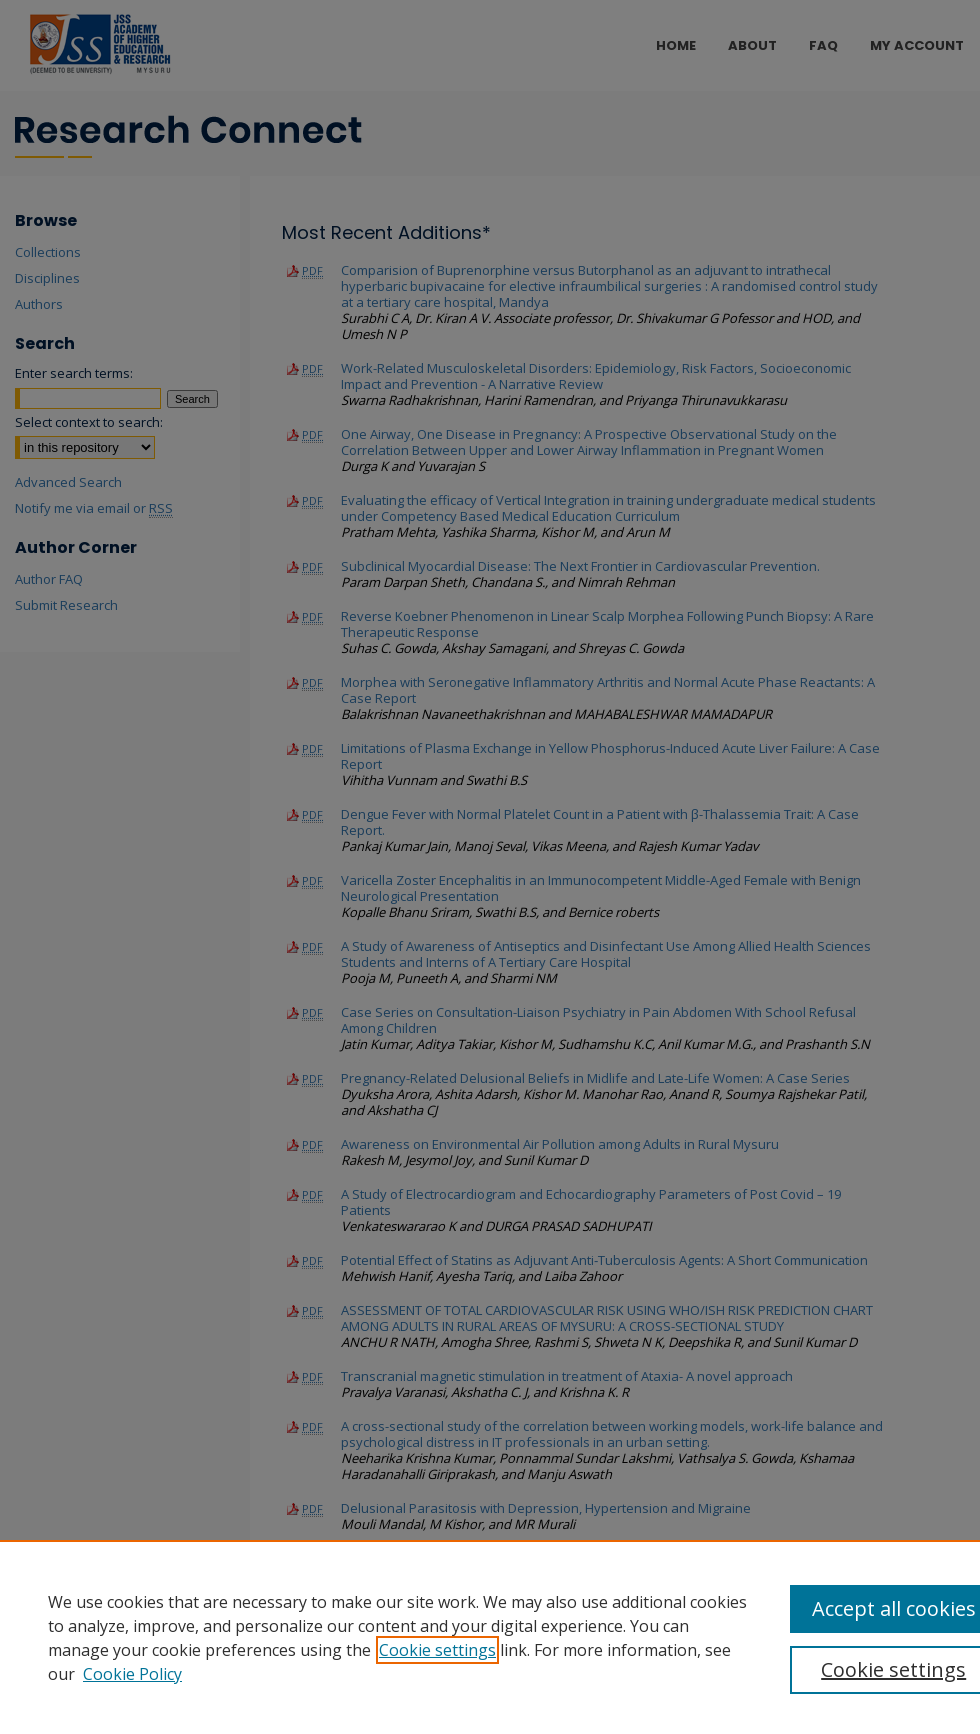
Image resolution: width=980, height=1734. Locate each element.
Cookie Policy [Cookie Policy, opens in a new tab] (132, 1674)
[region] (490, 1637)
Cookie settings (437, 1650)
